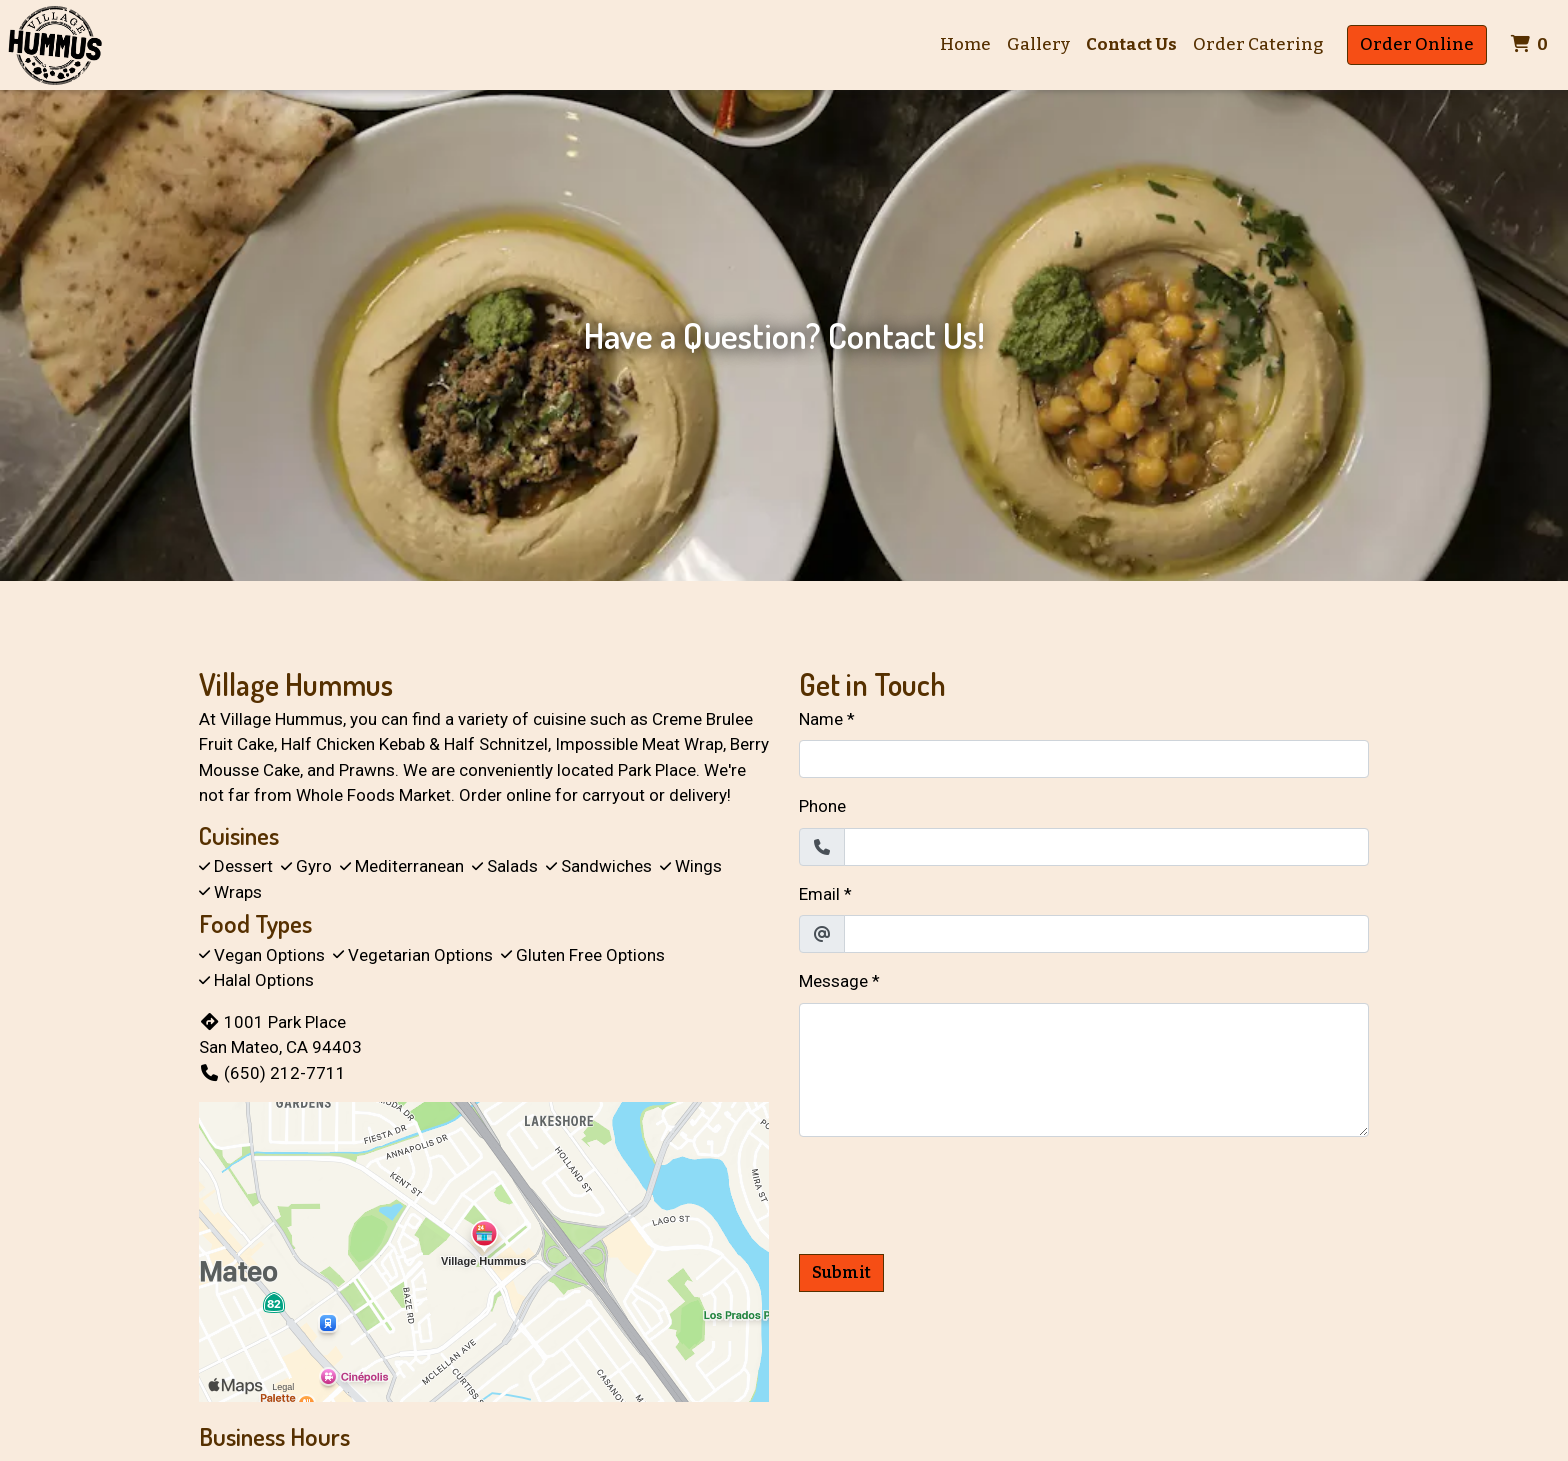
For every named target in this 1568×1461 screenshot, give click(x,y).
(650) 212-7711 (272, 1073)
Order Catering (1258, 44)
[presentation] (951, 1192)
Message (833, 981)
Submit (841, 1272)
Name (821, 719)
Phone (822, 806)
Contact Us (1131, 44)
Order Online (1417, 44)
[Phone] (1106, 847)
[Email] (1106, 934)
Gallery (1038, 44)
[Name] (1084, 759)
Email (819, 894)
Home (965, 44)
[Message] (1084, 1070)
